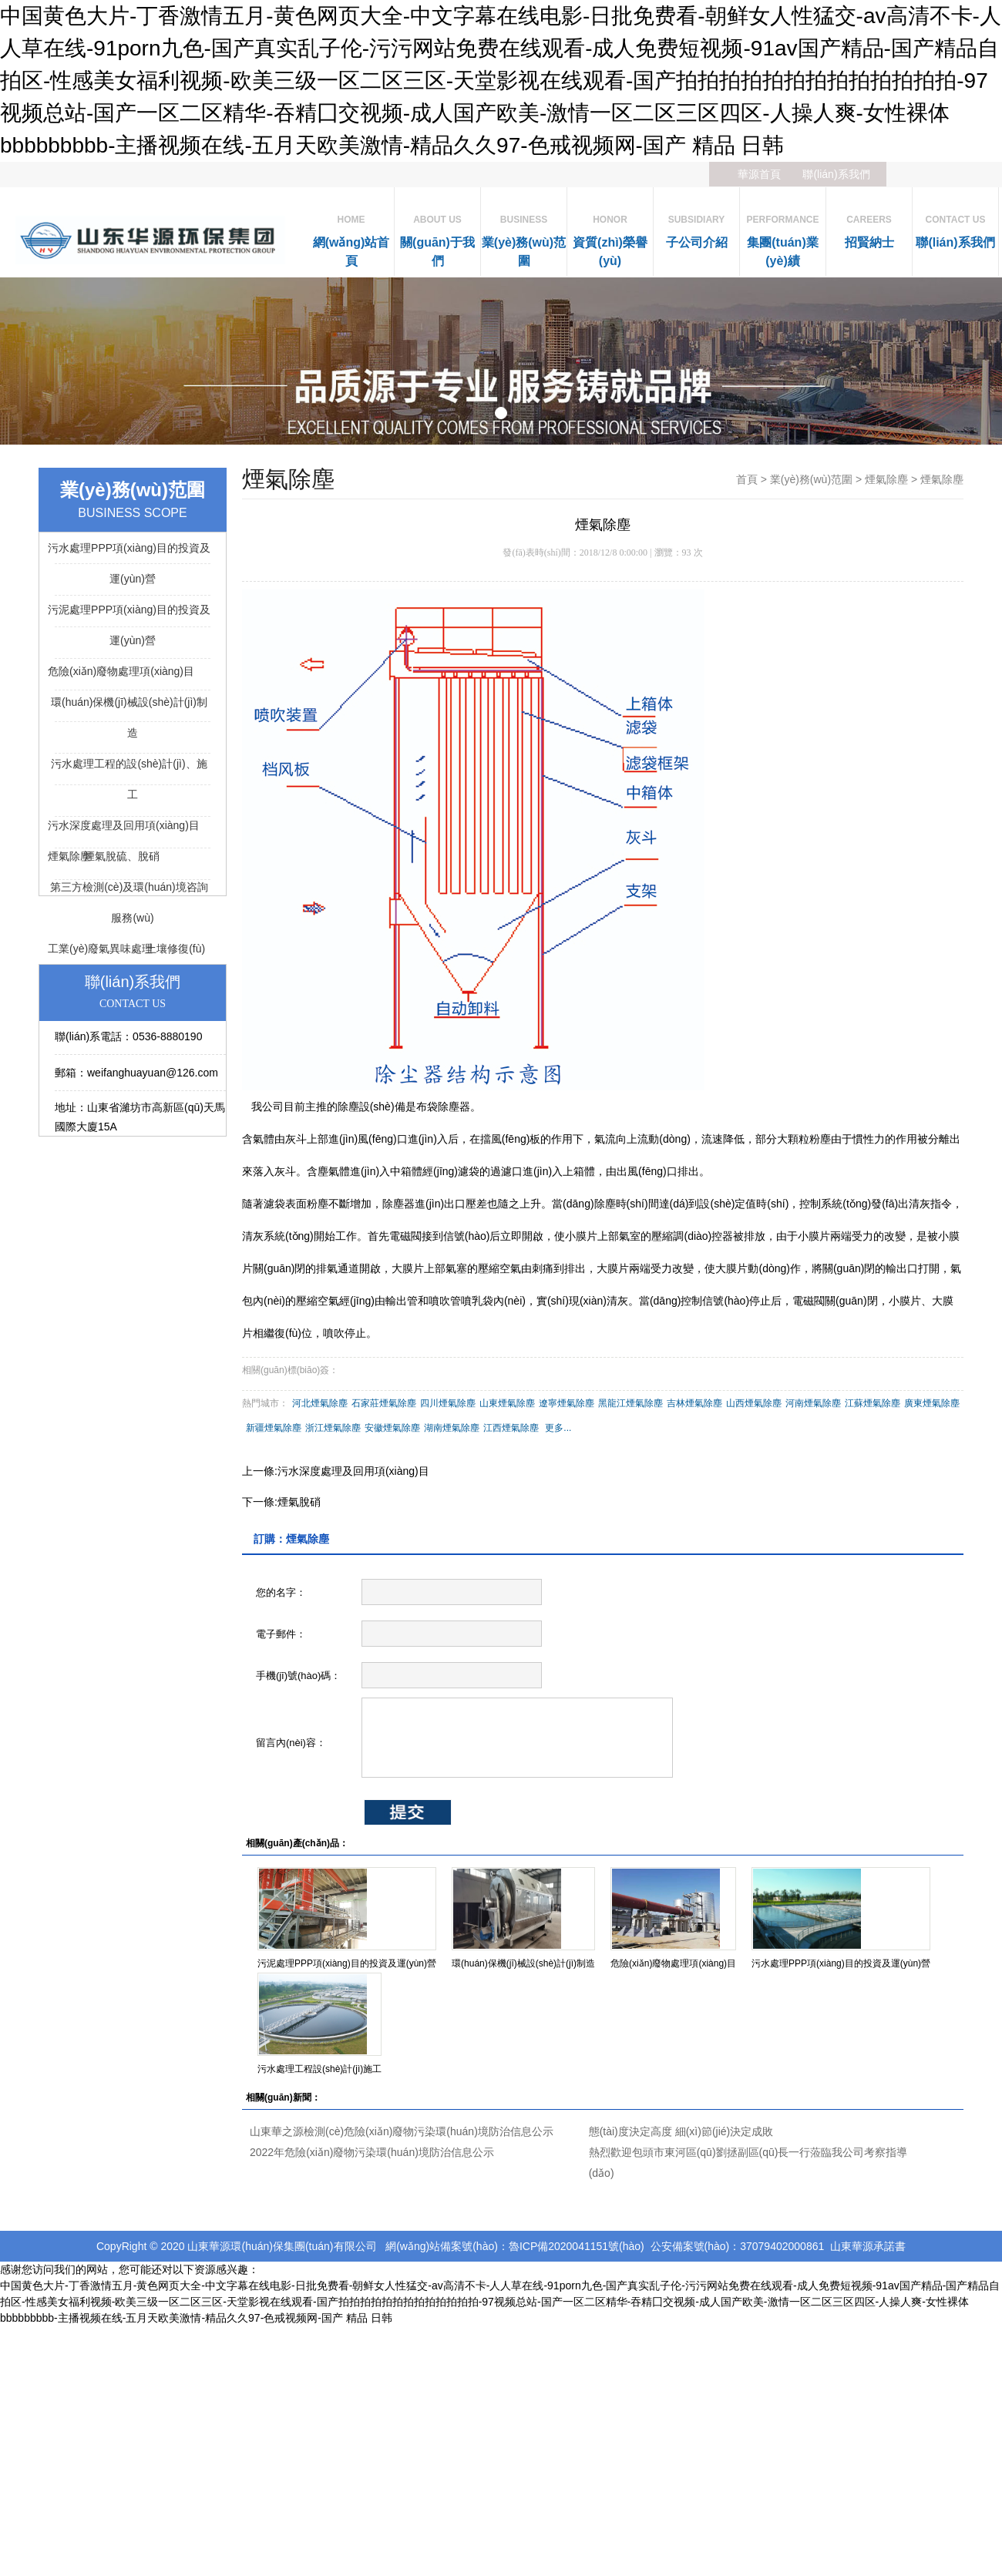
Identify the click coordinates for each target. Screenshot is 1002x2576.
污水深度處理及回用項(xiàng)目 (353, 1471)
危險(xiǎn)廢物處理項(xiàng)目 (673, 1963)
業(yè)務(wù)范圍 (524, 237)
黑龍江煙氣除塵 (630, 1403)
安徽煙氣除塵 (392, 1427)
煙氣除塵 (886, 479)
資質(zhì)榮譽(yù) (610, 237)
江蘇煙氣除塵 (872, 1403)
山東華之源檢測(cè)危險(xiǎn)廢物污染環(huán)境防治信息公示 (401, 2131)
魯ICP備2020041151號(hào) (576, 2246)
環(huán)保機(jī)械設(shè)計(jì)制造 (523, 1963)
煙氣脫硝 (299, 1502)
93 (686, 552)
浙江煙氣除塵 (333, 1427)
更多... (558, 1427)
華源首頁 (759, 174)
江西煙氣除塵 (511, 1427)
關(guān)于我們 (437, 237)
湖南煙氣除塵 (451, 1427)
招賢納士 (869, 228)
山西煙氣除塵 (754, 1403)
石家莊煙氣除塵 (383, 1403)
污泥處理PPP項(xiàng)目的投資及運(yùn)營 (346, 1963)
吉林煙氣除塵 (694, 1403)
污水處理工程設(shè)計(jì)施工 (319, 2069)
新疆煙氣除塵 (273, 1427)
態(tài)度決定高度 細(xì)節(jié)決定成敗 (681, 2131)
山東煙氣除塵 (507, 1403)
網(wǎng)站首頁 (351, 237)
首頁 (747, 479)
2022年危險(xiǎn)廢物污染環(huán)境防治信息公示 (372, 2152)
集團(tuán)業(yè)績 (782, 237)
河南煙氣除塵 (813, 1403)
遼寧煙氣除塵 (566, 1403)
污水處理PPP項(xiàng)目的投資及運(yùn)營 (841, 1963)
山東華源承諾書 (868, 2246)
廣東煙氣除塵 (932, 1403)
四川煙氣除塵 (448, 1403)
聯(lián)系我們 (835, 174)
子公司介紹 (696, 228)
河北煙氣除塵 (320, 1403)
